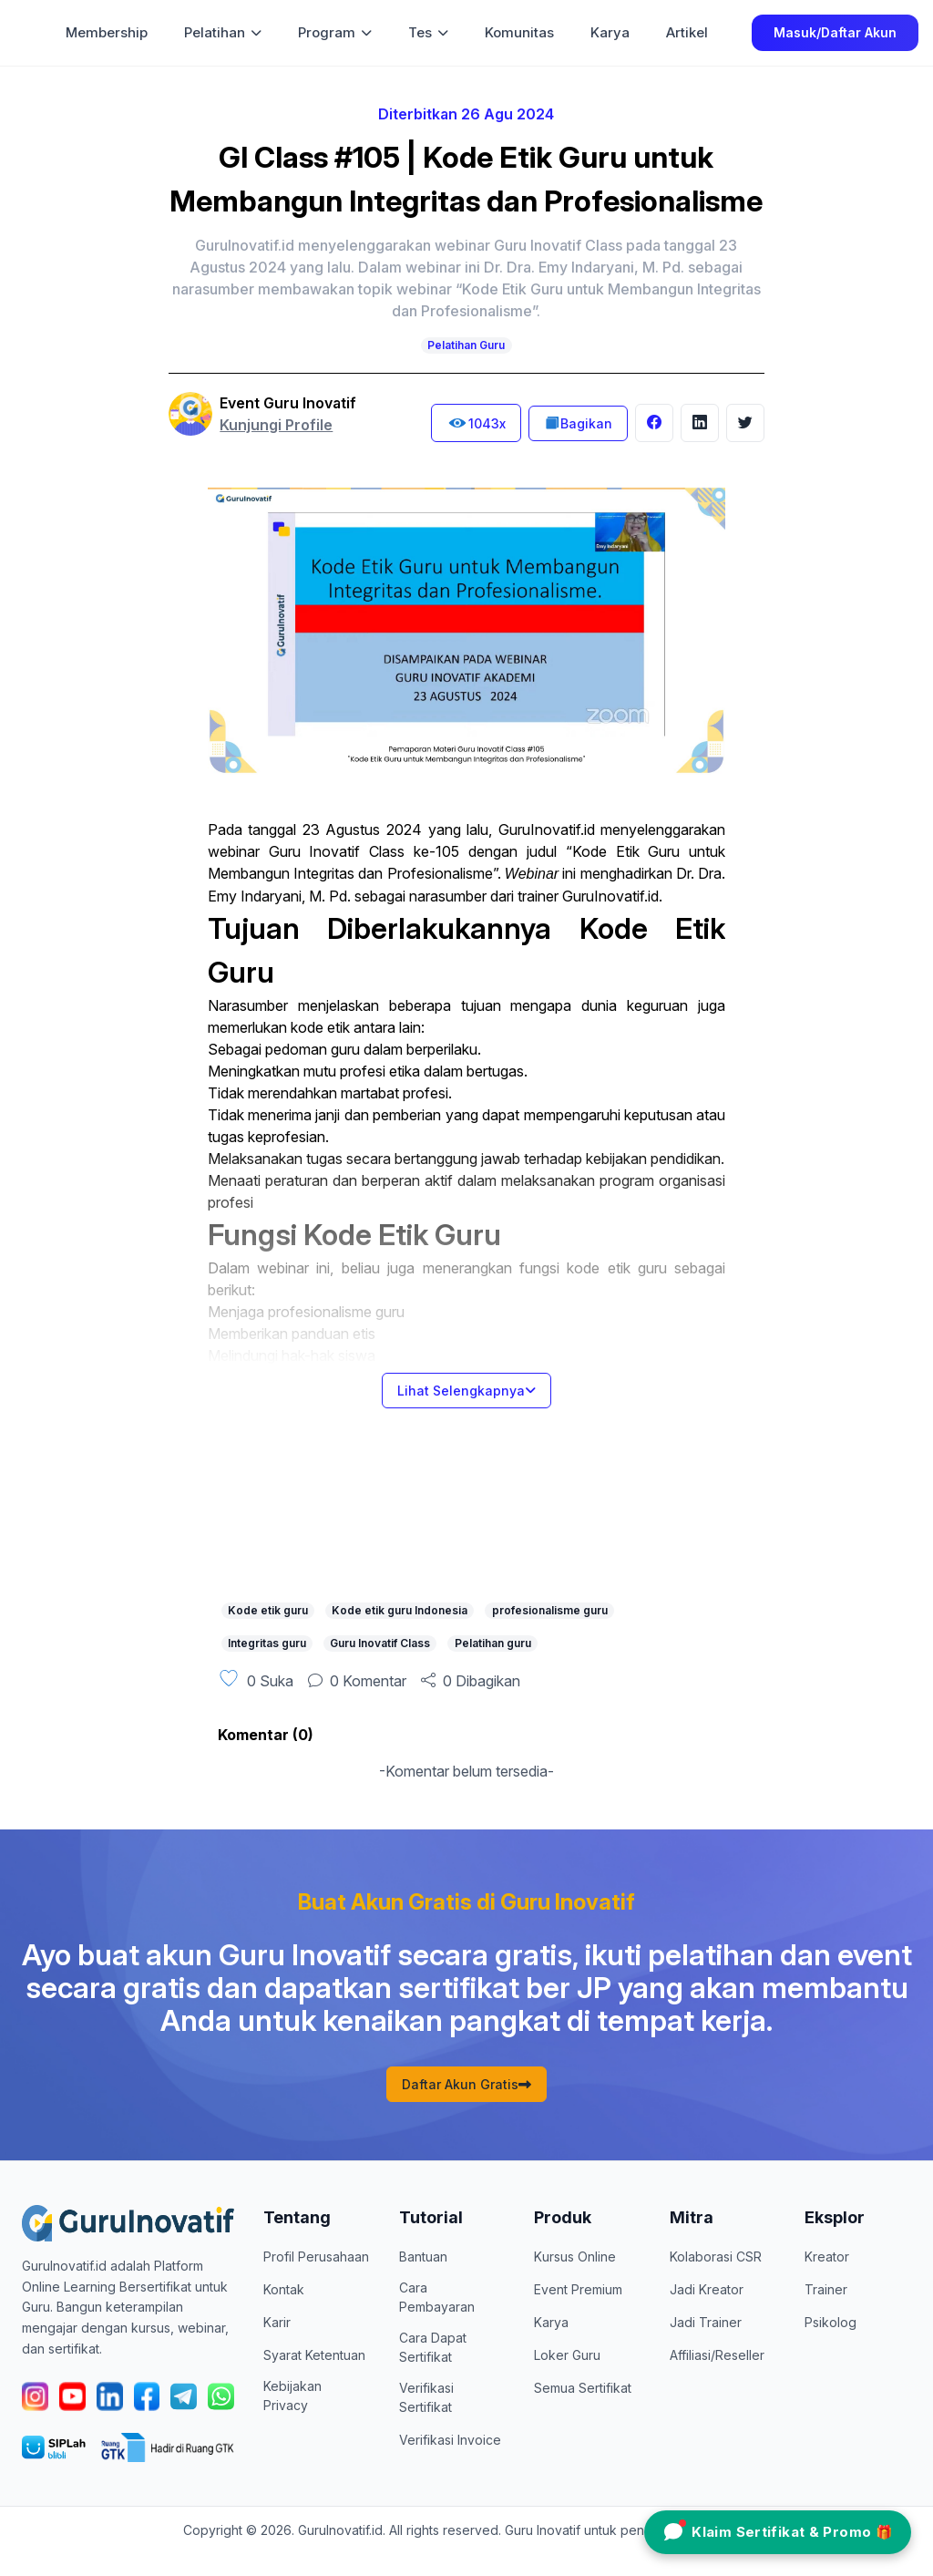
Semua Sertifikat (582, 2388)
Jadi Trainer (706, 2322)
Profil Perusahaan (316, 2256)
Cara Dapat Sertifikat (432, 2347)
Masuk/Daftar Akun (835, 32)
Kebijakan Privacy (292, 2395)
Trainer (826, 2289)
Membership (107, 32)
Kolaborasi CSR (716, 2256)
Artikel (687, 32)
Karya (610, 32)
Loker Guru (567, 2355)
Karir (277, 2322)
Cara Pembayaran (437, 2297)
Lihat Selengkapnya (466, 1390)
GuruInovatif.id (546, 829)
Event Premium (578, 2289)
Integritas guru (267, 1643)
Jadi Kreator (706, 2289)
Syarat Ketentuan (314, 2355)
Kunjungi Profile (276, 425)
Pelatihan (222, 32)
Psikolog (830, 2322)
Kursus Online (575, 2256)
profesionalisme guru (550, 1610)
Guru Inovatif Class (380, 1643)
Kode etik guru (268, 1610)
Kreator (827, 2256)
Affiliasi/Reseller (717, 2355)
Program (335, 32)
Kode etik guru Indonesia (399, 1610)
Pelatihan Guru (466, 345)
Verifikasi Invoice (450, 2439)
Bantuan (423, 2256)
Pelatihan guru (493, 1643)
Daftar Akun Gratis (466, 2084)
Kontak (283, 2289)
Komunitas (519, 32)
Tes (428, 32)
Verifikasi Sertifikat (426, 2397)
